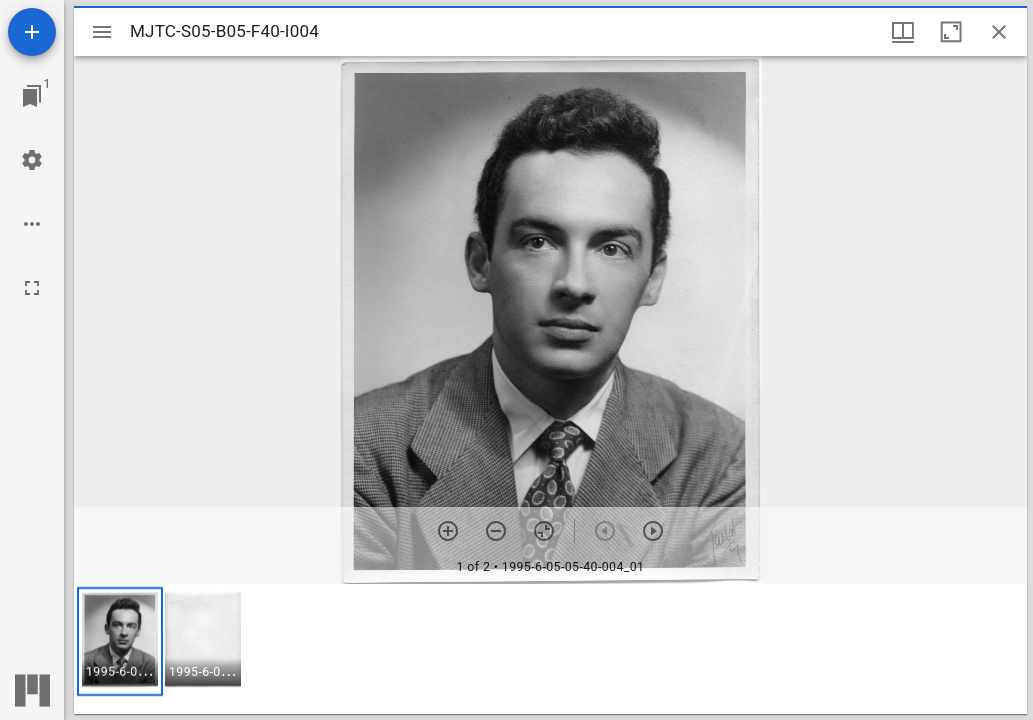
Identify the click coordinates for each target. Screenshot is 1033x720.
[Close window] (999, 32)
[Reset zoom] (544, 531)
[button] (120, 641)
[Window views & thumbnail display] (903, 32)
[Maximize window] (951, 32)
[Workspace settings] (32, 160)
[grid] (550, 649)
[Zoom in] (448, 531)
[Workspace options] (32, 224)
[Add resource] (32, 32)
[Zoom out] (496, 531)
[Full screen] (32, 288)
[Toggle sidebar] (102, 32)
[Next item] (653, 531)
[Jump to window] (32, 96)
